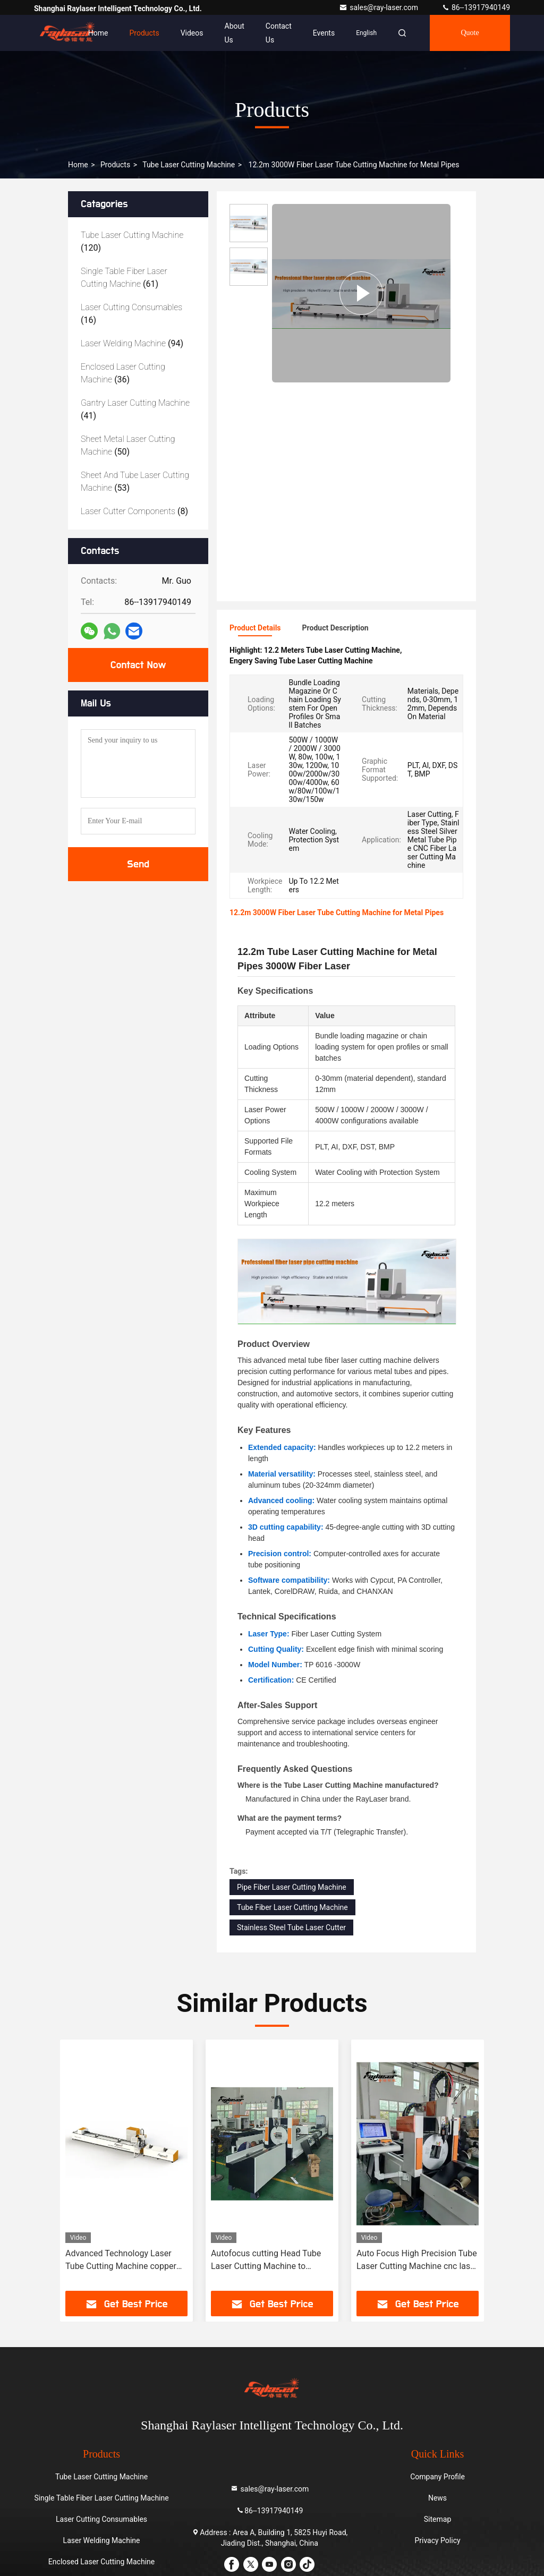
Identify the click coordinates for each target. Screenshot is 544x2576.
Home (98, 33)
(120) (132, 241)
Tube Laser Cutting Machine (188, 164)
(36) (123, 373)
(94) (132, 343)
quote (470, 33)
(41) (135, 409)
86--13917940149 (476, 7)
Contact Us (279, 33)
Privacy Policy (437, 2540)
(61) (124, 277)
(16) (131, 313)
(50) (128, 445)
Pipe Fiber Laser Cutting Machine (291, 1887)
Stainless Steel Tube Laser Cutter (291, 1927)
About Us (234, 33)
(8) (134, 511)
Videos (192, 33)
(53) (135, 481)
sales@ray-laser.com (379, 7)
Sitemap (437, 2519)
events (324, 33)
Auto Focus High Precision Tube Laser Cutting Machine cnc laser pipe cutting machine (417, 2260)
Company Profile (437, 2476)
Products (144, 33)
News (437, 2498)
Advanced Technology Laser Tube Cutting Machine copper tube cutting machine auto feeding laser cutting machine (121, 2260)
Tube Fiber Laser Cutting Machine (292, 1907)
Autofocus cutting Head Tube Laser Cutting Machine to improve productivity (266, 2260)
